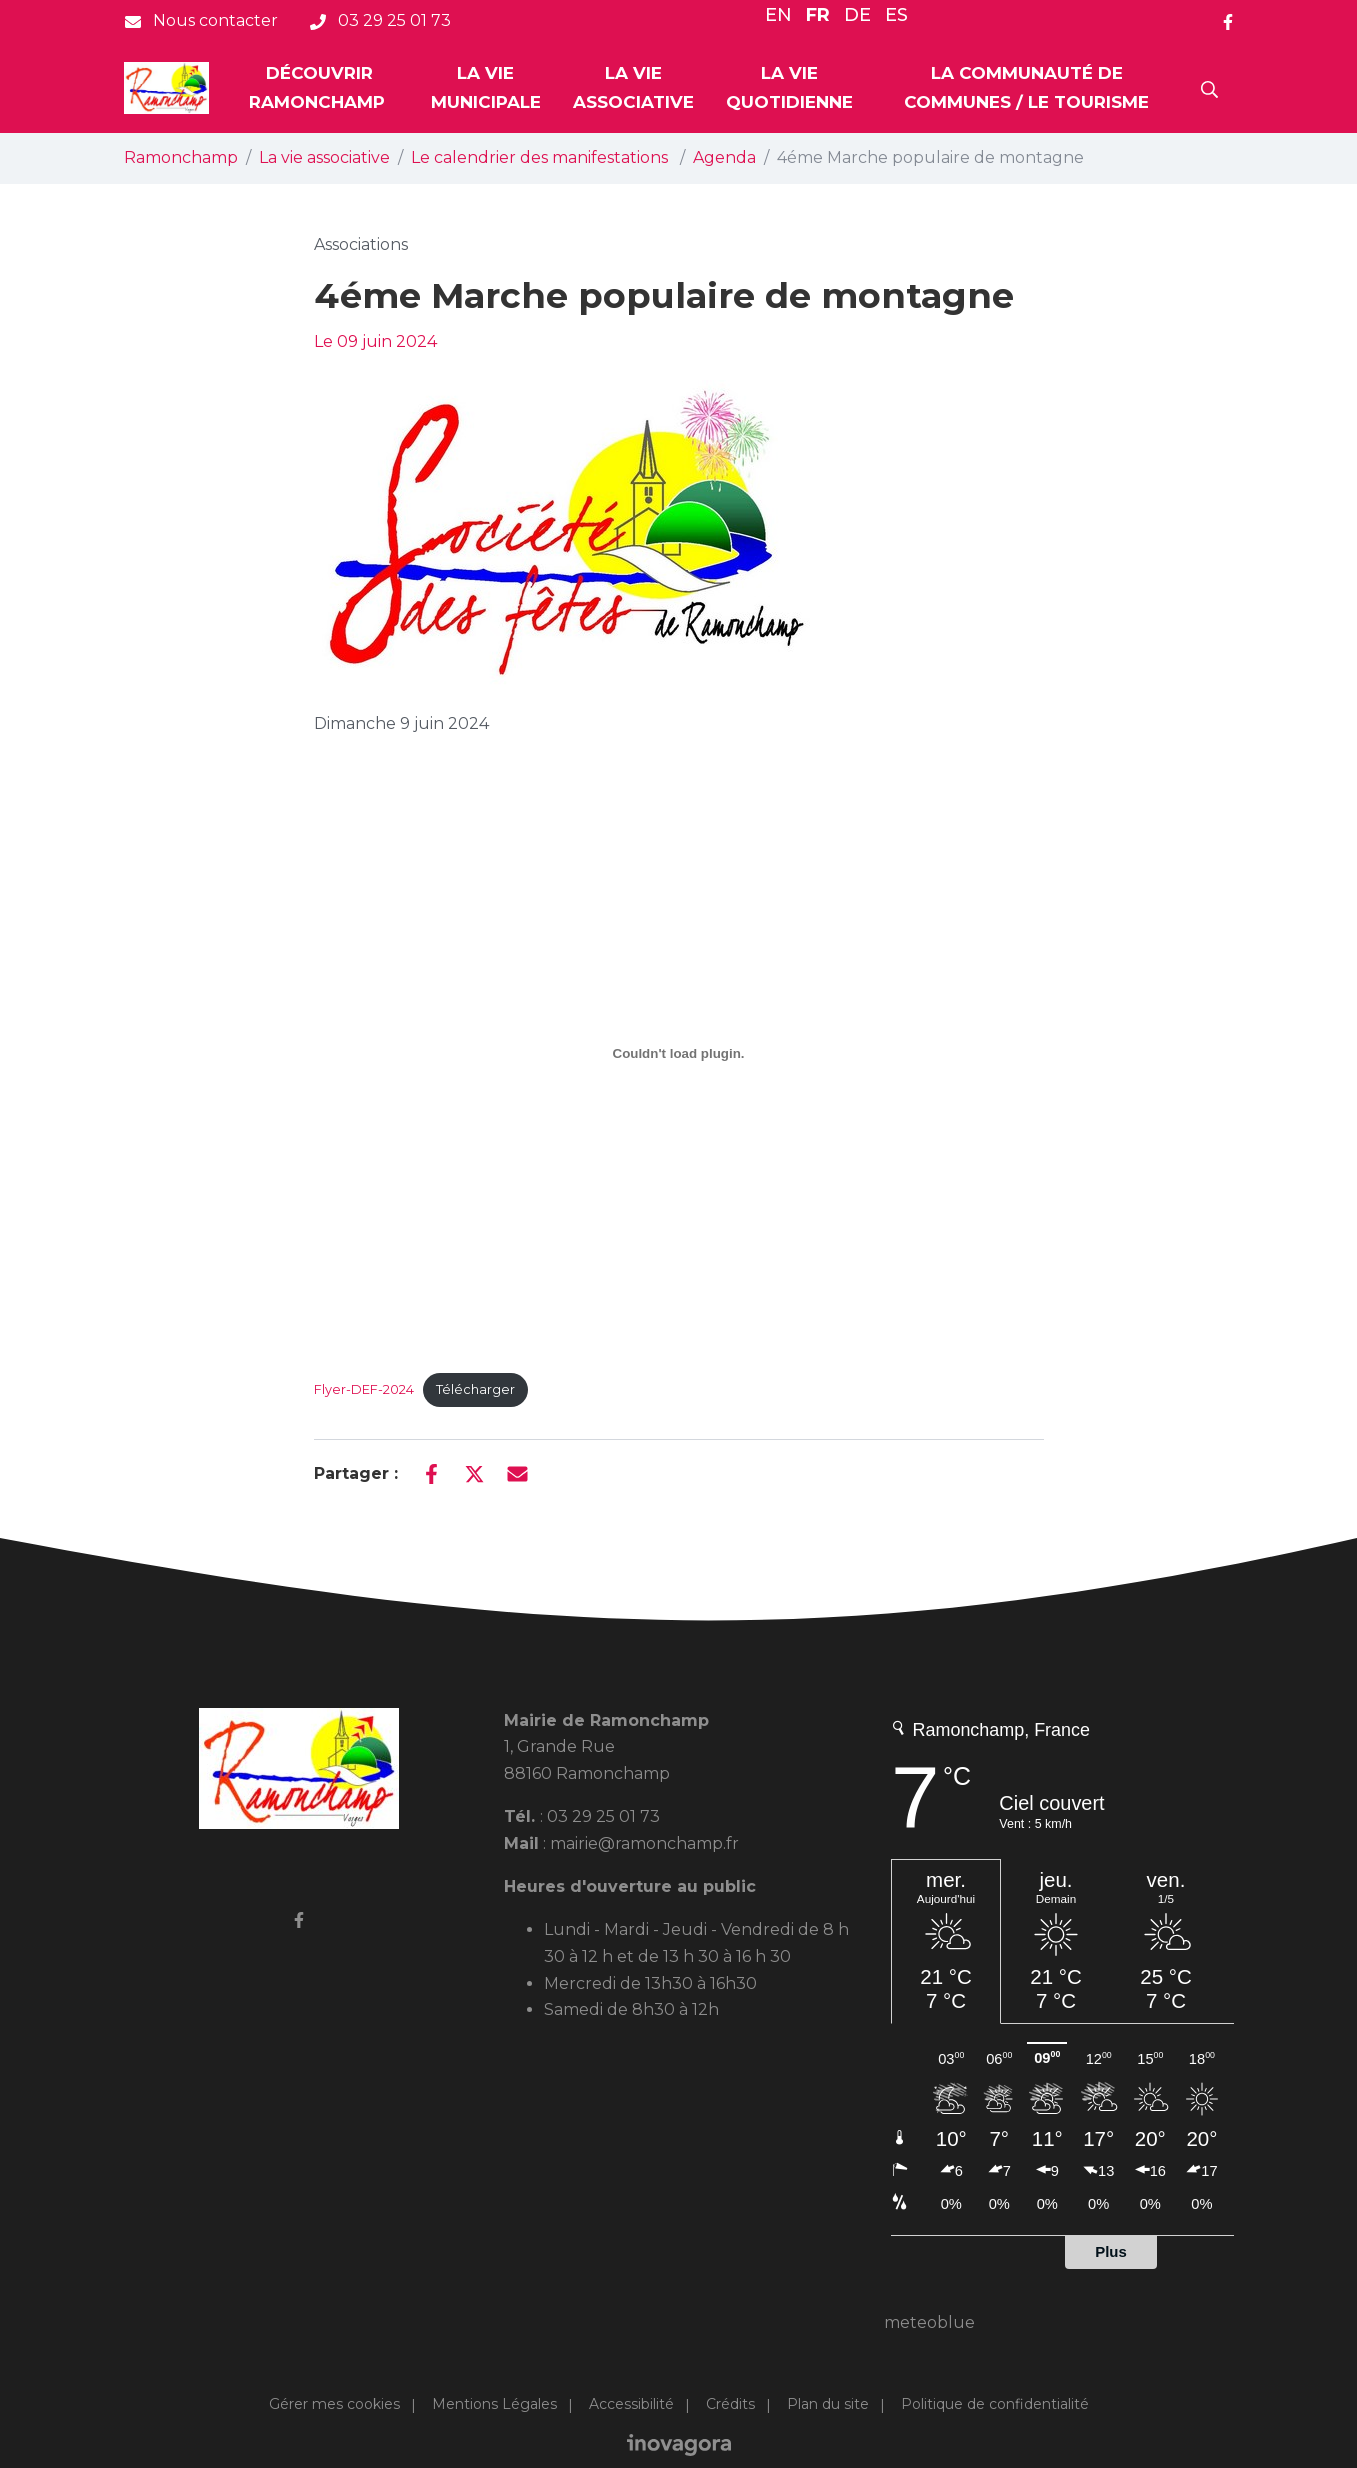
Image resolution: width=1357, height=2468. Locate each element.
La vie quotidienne (789, 87)
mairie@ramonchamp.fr (644, 1843)
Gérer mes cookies (334, 2404)
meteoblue (929, 2322)
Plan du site (828, 2404)
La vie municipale (486, 87)
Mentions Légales (494, 2404)
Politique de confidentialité (995, 2404)
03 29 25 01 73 (603, 1816)
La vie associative (633, 87)
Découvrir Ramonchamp (319, 87)
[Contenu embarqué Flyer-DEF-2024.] (679, 1053)
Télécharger (475, 1389)
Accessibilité (631, 2404)
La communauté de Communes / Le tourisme (1026, 87)
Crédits (730, 2404)
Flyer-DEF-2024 (364, 1389)
